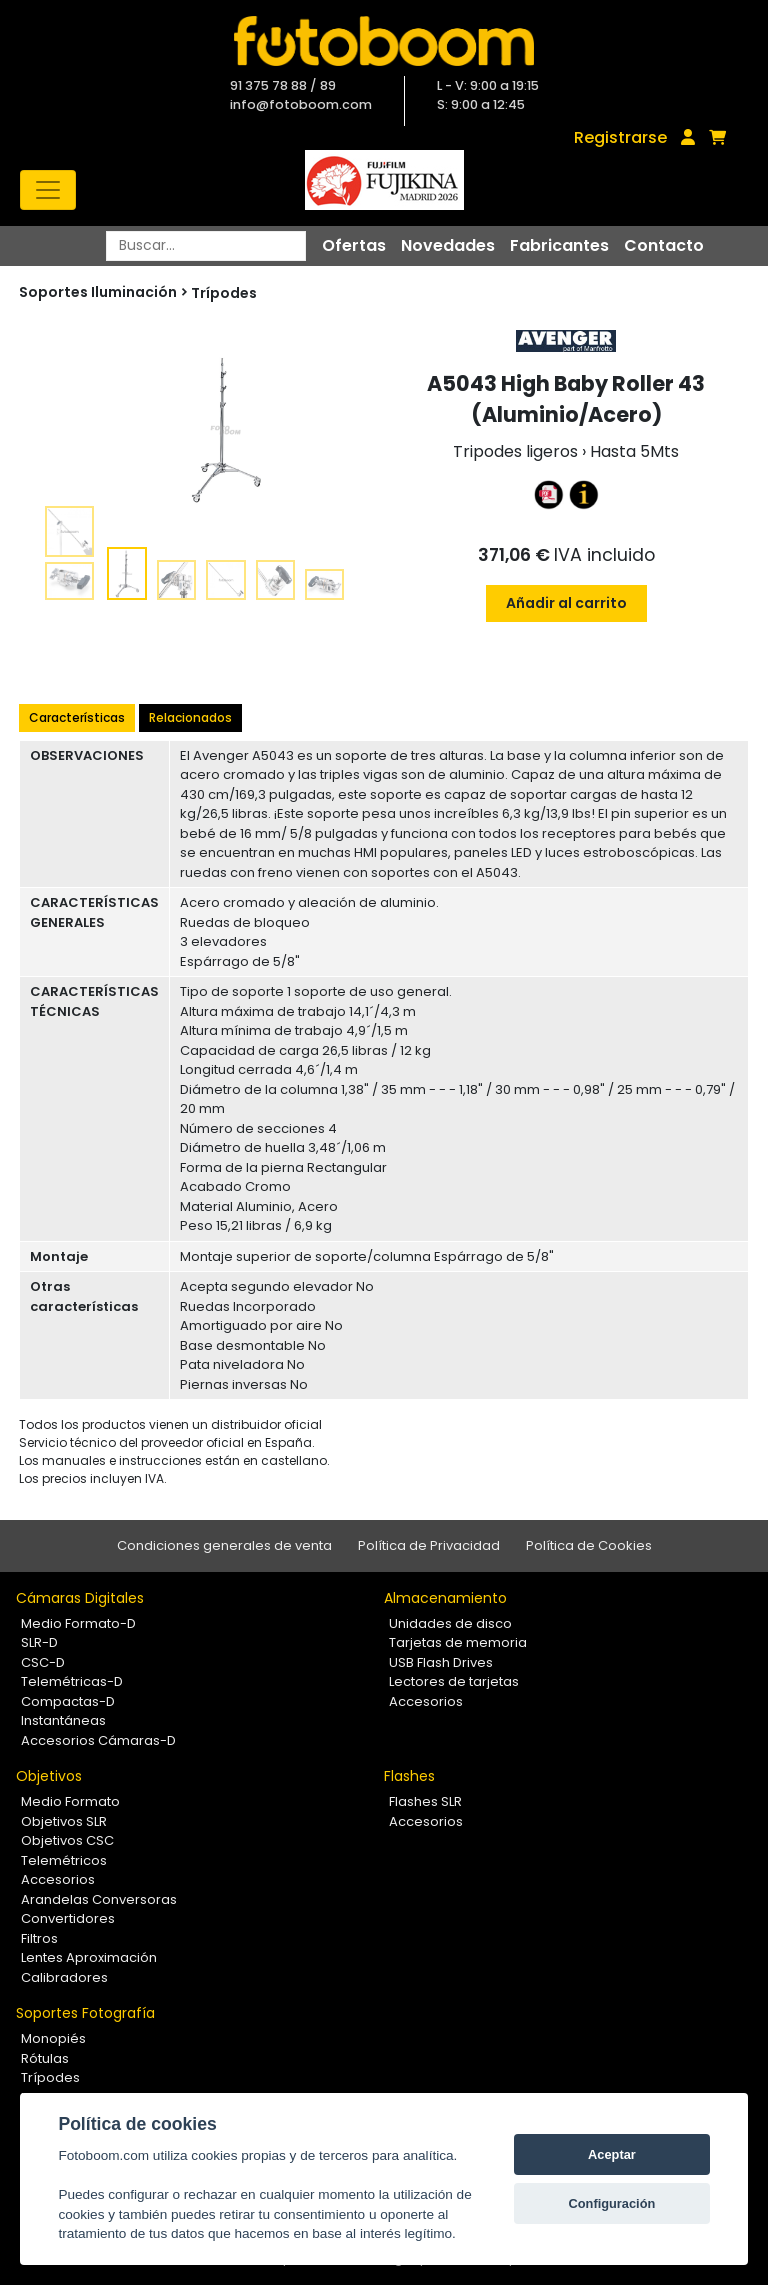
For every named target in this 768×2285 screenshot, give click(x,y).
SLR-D (39, 1642)
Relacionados (190, 717)
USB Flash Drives (441, 1662)
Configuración (612, 2203)
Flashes (409, 1776)
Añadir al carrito (566, 603)
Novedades (448, 245)
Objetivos (49, 1776)
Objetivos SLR (64, 1821)
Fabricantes (559, 245)
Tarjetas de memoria (458, 1642)
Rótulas (45, 2058)
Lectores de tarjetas (454, 1681)
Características (77, 717)
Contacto (664, 245)
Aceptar (612, 2154)
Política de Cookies (589, 1545)
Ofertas (354, 245)
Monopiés (53, 2038)
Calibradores (64, 1977)
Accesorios (426, 1701)
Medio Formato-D (78, 1623)
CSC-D (43, 1662)
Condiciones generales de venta (224, 1545)
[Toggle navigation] (48, 190)
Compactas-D (68, 1701)
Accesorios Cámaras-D (98, 1740)
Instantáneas (63, 1720)
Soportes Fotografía (85, 2013)
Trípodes (224, 293)
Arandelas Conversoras (99, 1899)
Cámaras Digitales (80, 1598)
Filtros (39, 1938)
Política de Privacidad (429, 1545)
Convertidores (68, 1918)
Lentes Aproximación (89, 1957)
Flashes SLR (425, 1801)
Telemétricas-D (72, 1681)
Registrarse (620, 137)
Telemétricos (64, 1860)
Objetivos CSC (67, 1840)
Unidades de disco (450, 1623)
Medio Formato (70, 1801)
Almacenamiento (445, 1598)
